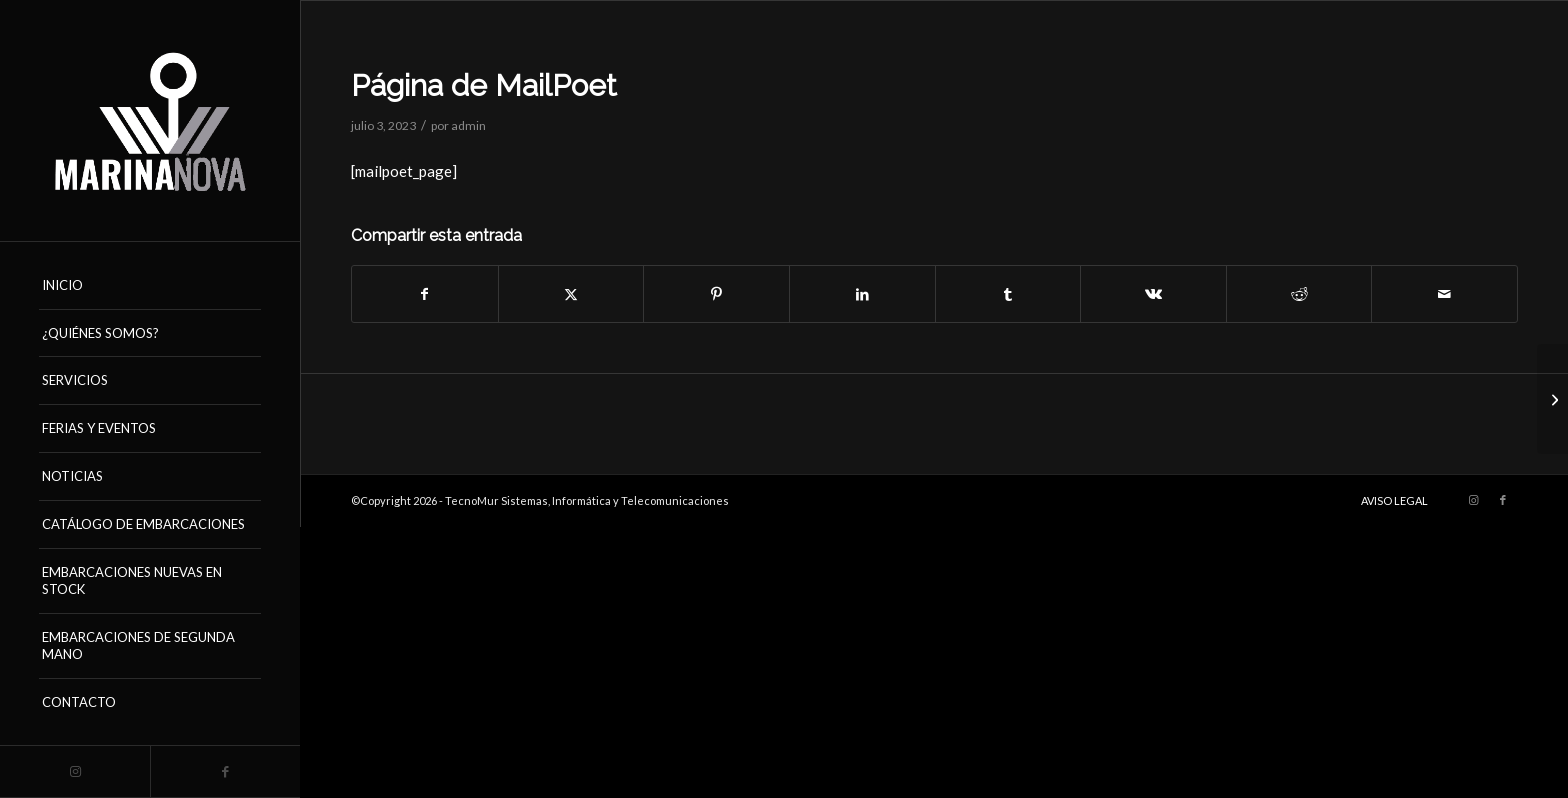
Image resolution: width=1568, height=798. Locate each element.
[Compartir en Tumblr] (1008, 294)
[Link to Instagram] (75, 771)
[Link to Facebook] (225, 771)
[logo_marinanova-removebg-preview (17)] (150, 120)
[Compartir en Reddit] (1299, 294)
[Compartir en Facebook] (425, 294)
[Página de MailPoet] (1552, 399)
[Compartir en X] (571, 294)
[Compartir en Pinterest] (716, 294)
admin (468, 125)
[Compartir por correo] (1444, 294)
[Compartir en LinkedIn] (862, 294)
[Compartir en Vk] (1153, 294)
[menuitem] (150, 286)
